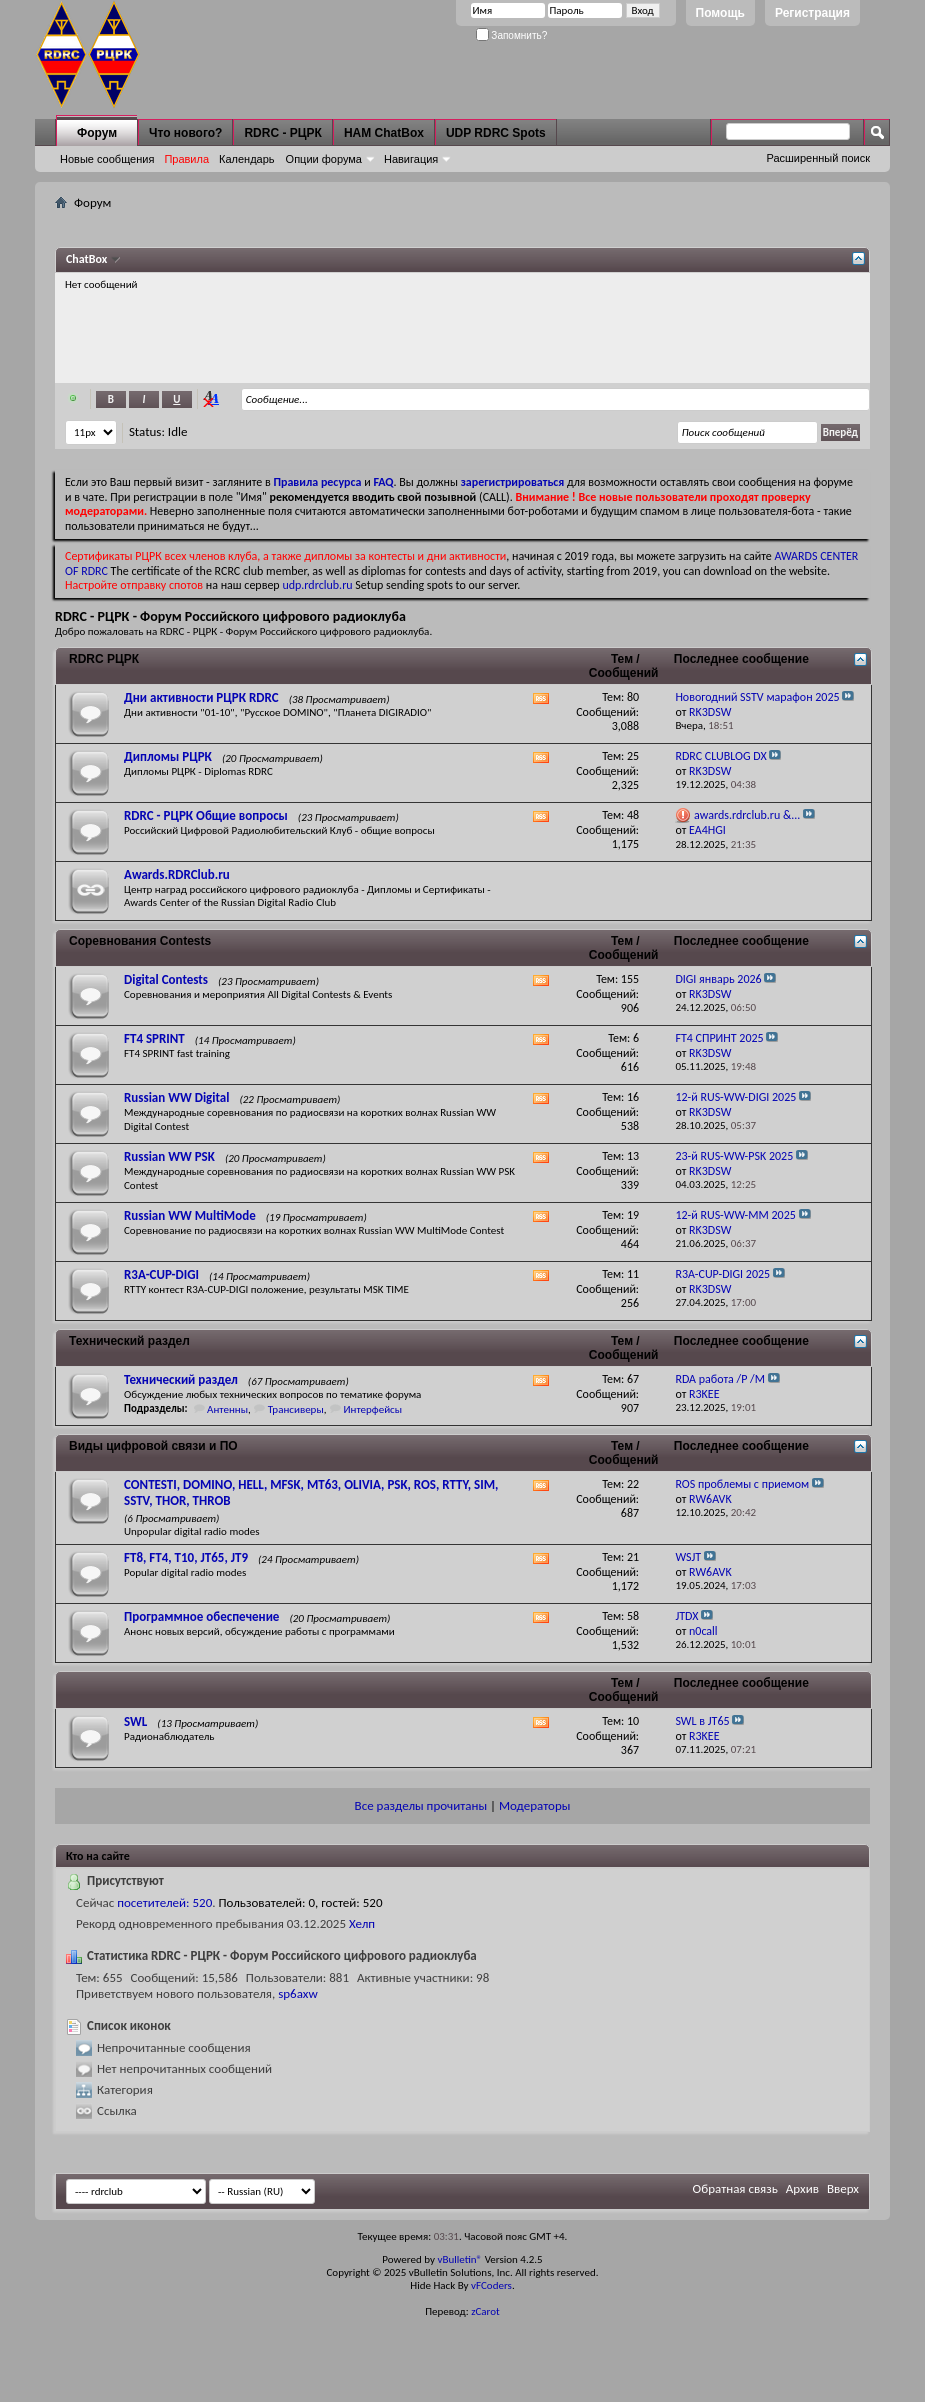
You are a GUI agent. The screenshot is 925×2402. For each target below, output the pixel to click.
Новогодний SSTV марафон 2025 (757, 697)
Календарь (247, 159)
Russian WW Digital (176, 1097)
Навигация (411, 159)
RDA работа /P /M (720, 1379)
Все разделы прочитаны (421, 1805)
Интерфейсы (372, 1409)
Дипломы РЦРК (168, 756)
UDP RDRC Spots (496, 133)
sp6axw (298, 1993)
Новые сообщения (107, 159)
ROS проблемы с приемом (742, 1484)
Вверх (843, 2188)
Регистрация (812, 13)
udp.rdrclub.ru (317, 585)
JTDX (686, 1616)
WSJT (688, 1557)
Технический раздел (129, 1341)
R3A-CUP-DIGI (161, 1274)
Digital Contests (166, 979)
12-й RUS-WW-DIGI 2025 (735, 1097)
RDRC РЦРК (104, 659)
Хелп (362, 1923)
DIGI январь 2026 (718, 979)
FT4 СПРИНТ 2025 (719, 1038)
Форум (97, 133)
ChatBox (88, 259)
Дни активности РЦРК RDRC (201, 697)
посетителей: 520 (164, 1902)
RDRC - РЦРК (282, 133)
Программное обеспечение (201, 1616)
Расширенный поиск (818, 158)
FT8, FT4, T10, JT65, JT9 (186, 1557)
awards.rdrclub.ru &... (747, 815)
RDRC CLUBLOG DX (720, 756)
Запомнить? (512, 35)
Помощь (720, 13)
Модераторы (534, 1805)
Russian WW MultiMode (190, 1215)
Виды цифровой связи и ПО (153, 1446)
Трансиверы (296, 1409)
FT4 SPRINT (154, 1038)
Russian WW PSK (169, 1156)
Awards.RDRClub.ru (177, 874)
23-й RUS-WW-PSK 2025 (734, 1156)
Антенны (227, 1409)
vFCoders (491, 2285)
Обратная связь (735, 2188)
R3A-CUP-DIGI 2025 (722, 1274)
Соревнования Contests (140, 941)
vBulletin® (459, 2259)
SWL (135, 1721)
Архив (802, 2188)
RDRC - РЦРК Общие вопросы (206, 815)
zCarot (485, 2311)
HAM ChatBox (384, 133)
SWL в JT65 (702, 1721)
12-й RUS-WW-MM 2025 (735, 1215)
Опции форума (324, 159)
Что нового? (185, 133)
